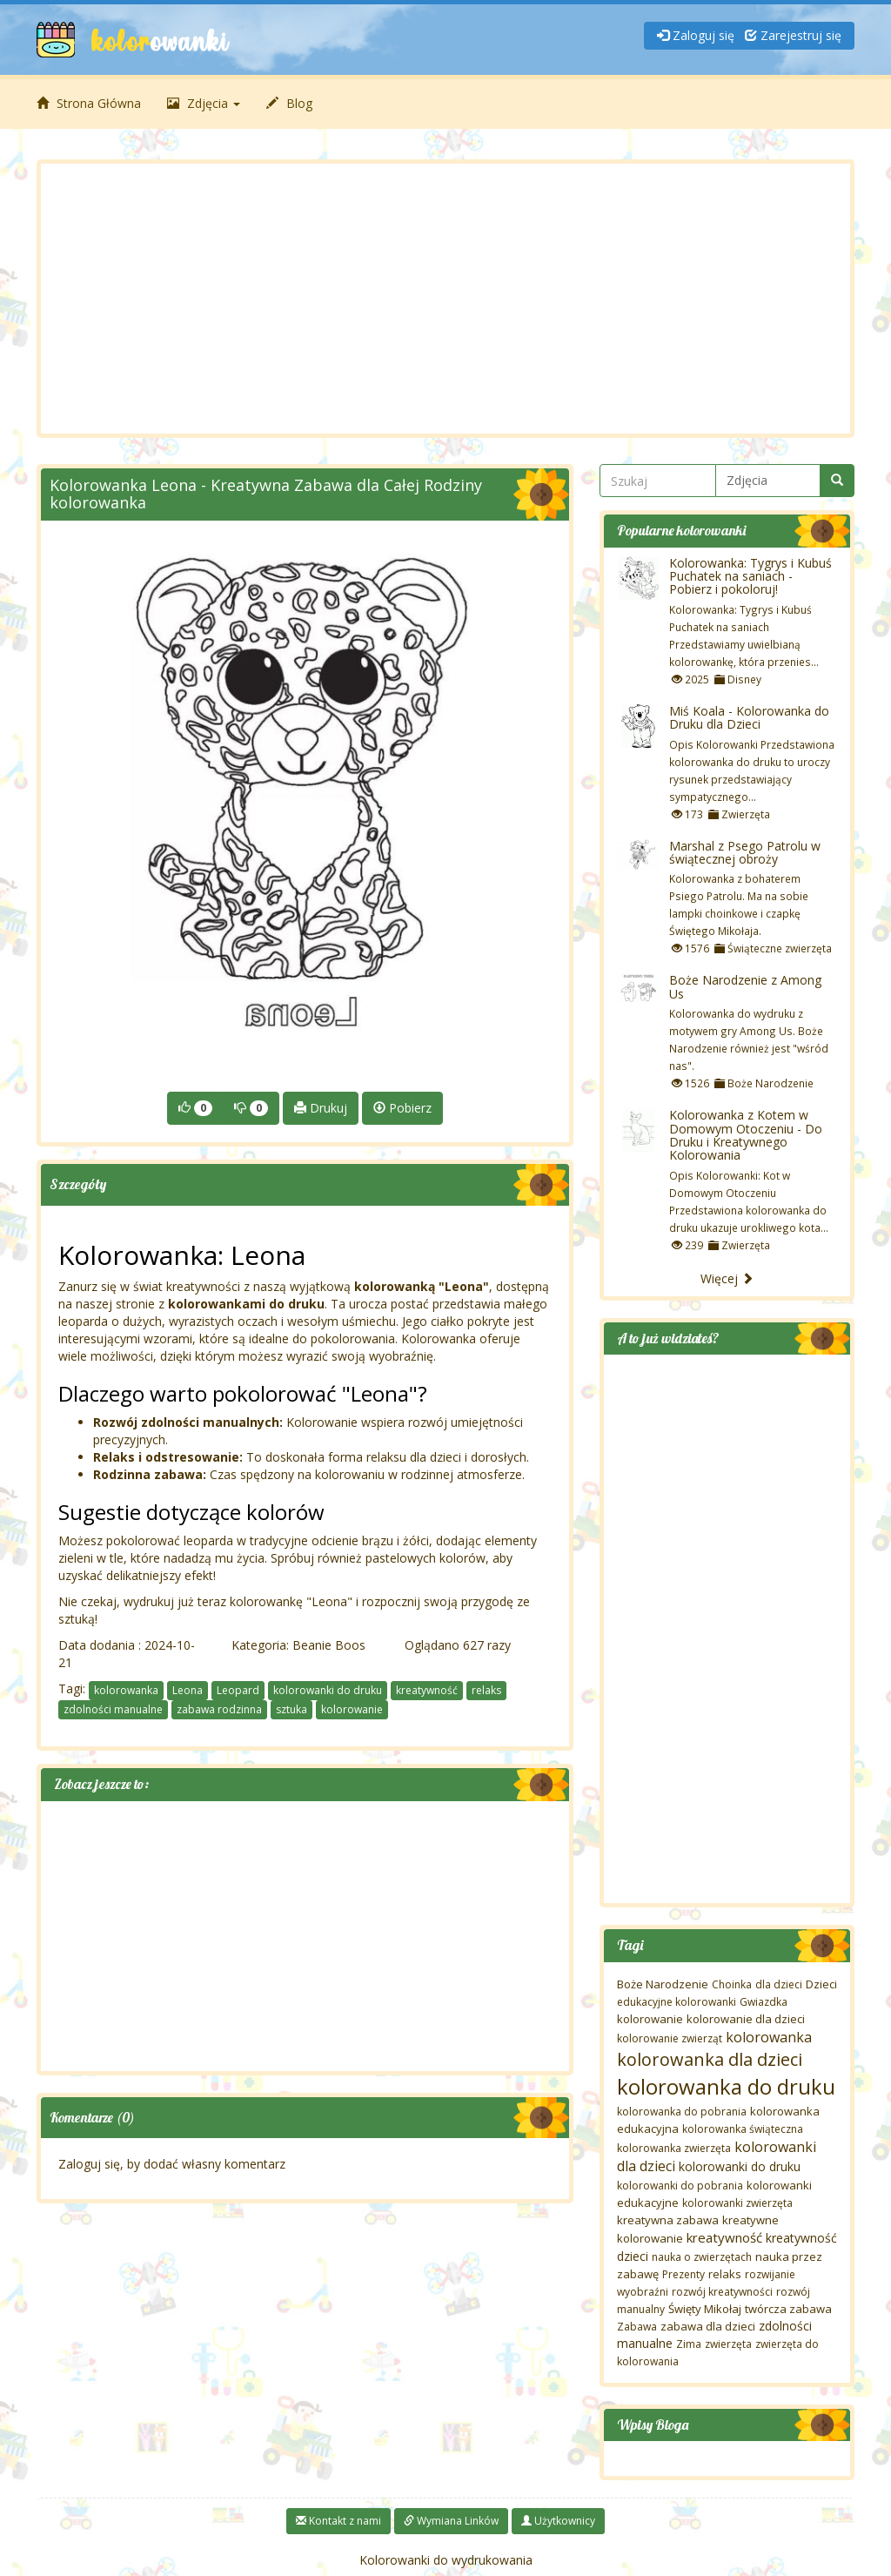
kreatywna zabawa (668, 2220)
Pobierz (402, 1108)
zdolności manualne (113, 1709)
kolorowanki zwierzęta (737, 2203)
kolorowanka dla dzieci (709, 2059)
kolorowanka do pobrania (682, 2111)
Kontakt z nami (338, 2520)
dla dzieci (778, 1984)
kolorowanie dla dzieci (746, 2019)
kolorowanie (352, 1709)
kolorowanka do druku (726, 2086)
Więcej (727, 1278)
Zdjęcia (203, 103)
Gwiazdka (763, 2001)
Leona (187, 1690)
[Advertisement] (445, 298)
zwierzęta (728, 2344)
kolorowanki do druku (327, 1690)
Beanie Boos (328, 1645)
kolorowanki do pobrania (680, 2185)
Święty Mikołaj (704, 2309)
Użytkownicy (558, 2520)
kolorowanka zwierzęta (674, 2148)
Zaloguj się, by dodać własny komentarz (171, 2164)
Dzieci (821, 1984)
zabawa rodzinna (219, 1709)
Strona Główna (89, 103)
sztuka (291, 1709)
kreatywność (427, 1690)
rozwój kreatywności (722, 2291)
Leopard (238, 1690)
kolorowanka (126, 1690)
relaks (486, 1690)
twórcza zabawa (788, 2309)
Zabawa (637, 2326)
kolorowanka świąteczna (742, 2129)
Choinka (732, 1984)
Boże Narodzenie (662, 1984)
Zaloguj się (695, 35)
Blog (289, 103)
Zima (688, 2344)
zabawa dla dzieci (707, 2326)
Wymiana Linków (451, 2520)
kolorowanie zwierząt (669, 2038)
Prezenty (683, 2274)
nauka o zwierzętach (702, 2257)
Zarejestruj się (793, 35)
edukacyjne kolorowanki (676, 2001)
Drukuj (320, 1108)
